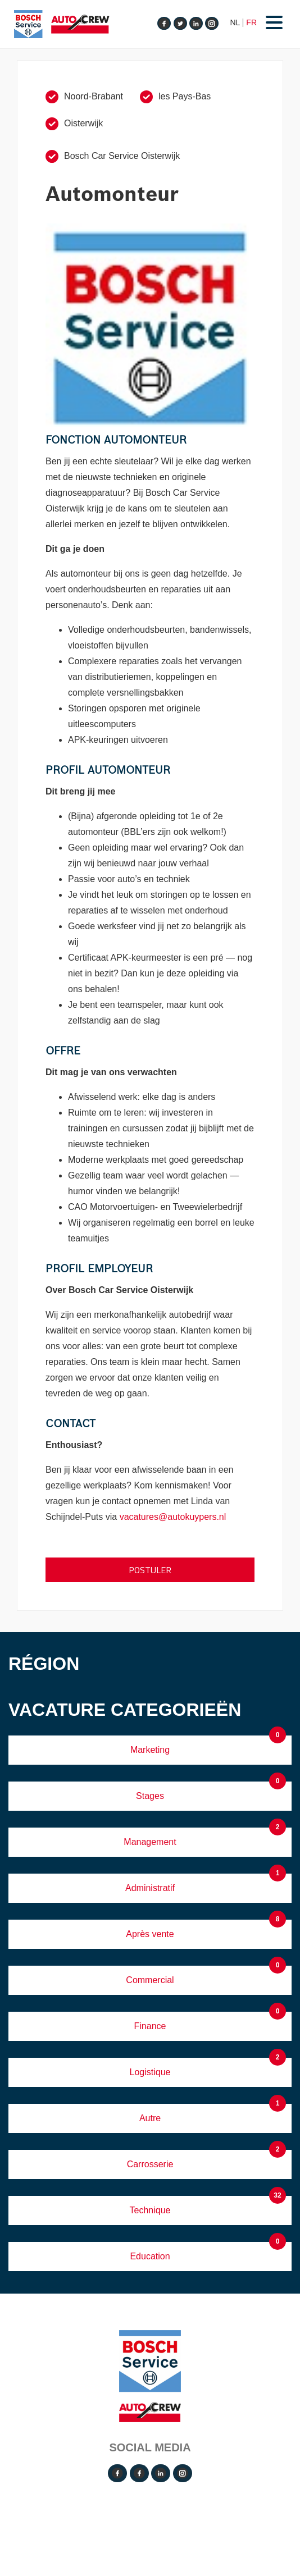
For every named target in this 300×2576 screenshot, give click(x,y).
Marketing (150, 1750)
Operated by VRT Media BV (152, 2514)
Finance (150, 2026)
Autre (150, 2118)
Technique (150, 2210)
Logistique (150, 2072)
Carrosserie (150, 2164)
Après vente (150, 1934)
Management (150, 1842)
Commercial (150, 1980)
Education (150, 2256)
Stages (150, 1796)
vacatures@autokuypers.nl (173, 1517)
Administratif (150, 1888)
